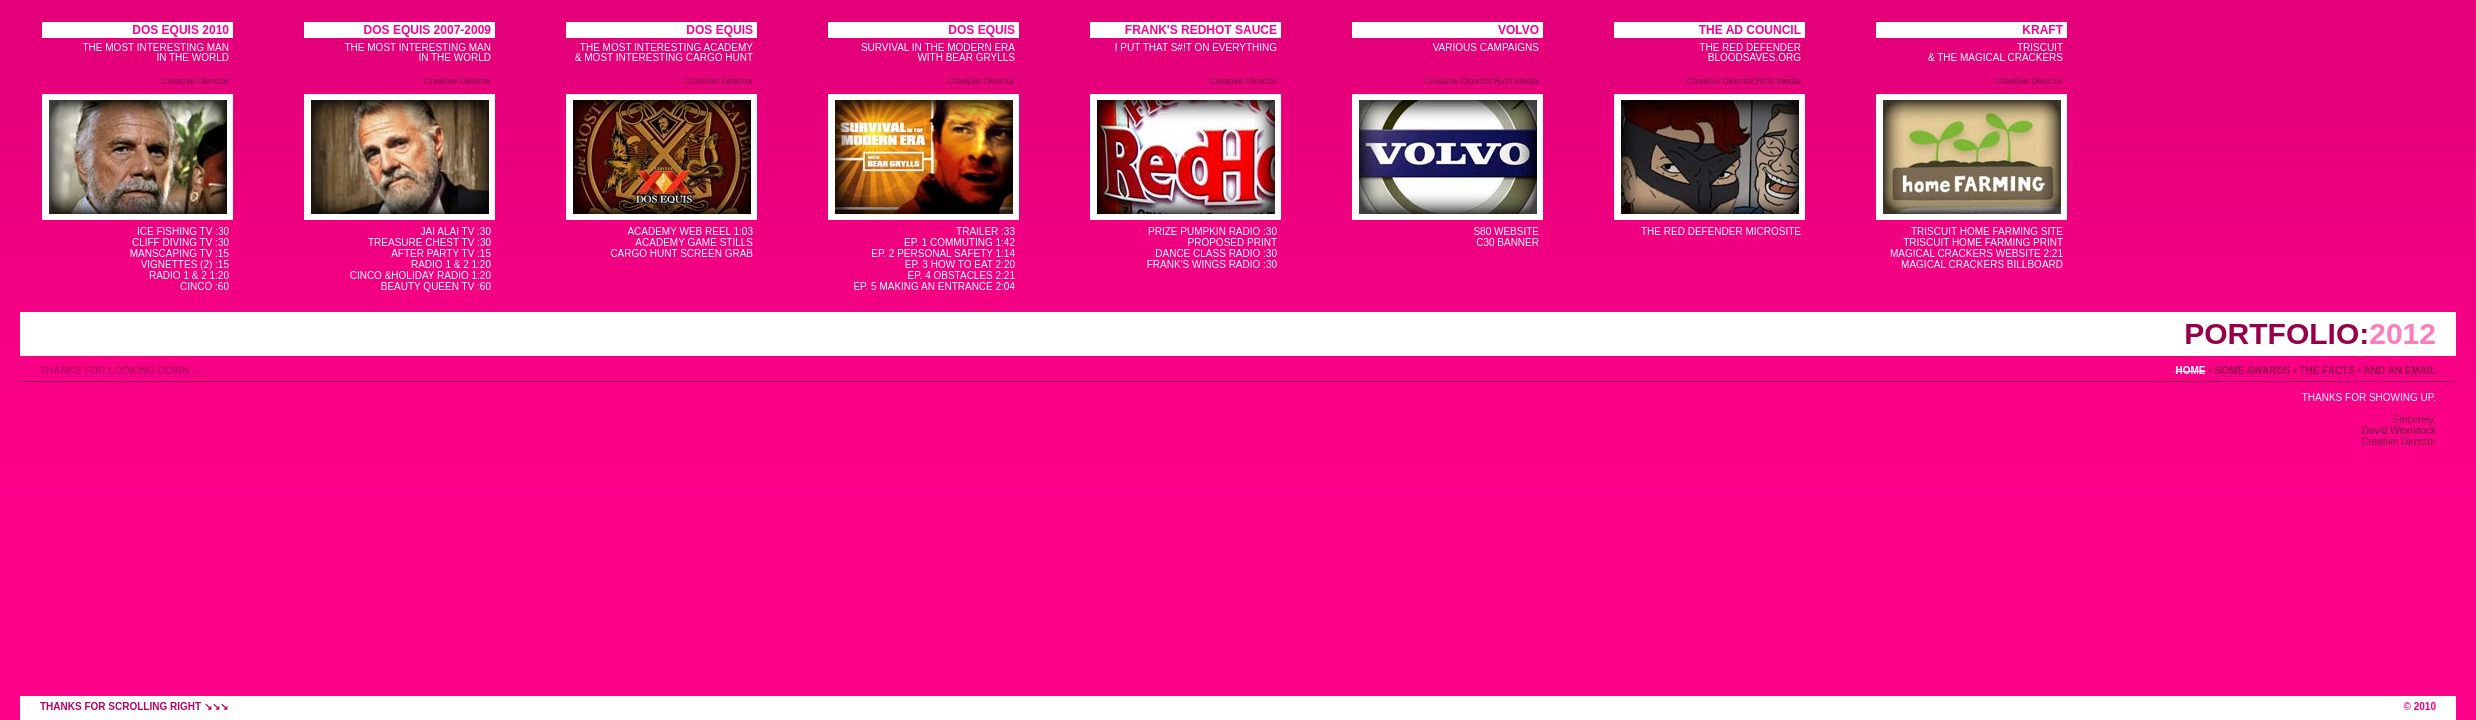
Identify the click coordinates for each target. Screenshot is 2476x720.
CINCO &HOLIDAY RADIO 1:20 (420, 275)
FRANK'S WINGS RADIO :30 (1212, 264)
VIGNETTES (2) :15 (185, 264)
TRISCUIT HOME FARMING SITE (1987, 231)
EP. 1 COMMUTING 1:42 (959, 242)
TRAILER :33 (985, 231)
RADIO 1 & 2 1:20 (189, 275)
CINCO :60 (204, 286)
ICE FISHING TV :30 (183, 231)
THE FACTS (2327, 370)
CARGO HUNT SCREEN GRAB (681, 253)
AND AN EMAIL (2400, 370)
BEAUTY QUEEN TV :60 (436, 286)
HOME (2190, 370)
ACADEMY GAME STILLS (694, 242)
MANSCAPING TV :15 (179, 253)
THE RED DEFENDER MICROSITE (1721, 231)
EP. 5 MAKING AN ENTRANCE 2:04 (934, 286)
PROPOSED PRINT (1232, 242)
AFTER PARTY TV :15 (441, 253)
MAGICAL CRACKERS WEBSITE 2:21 (1976, 253)
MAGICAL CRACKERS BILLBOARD (1982, 264)
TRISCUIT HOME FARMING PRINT (1983, 242)
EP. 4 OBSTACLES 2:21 (961, 275)
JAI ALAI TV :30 (456, 231)
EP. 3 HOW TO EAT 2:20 (960, 264)
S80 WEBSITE (1506, 231)
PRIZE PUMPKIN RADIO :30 (1212, 231)
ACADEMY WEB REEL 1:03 (690, 231)
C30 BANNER (1507, 242)
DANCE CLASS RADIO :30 (1216, 253)
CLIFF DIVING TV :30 (180, 242)
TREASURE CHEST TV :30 (429, 242)
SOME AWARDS (2253, 370)
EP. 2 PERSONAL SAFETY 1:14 (943, 253)
